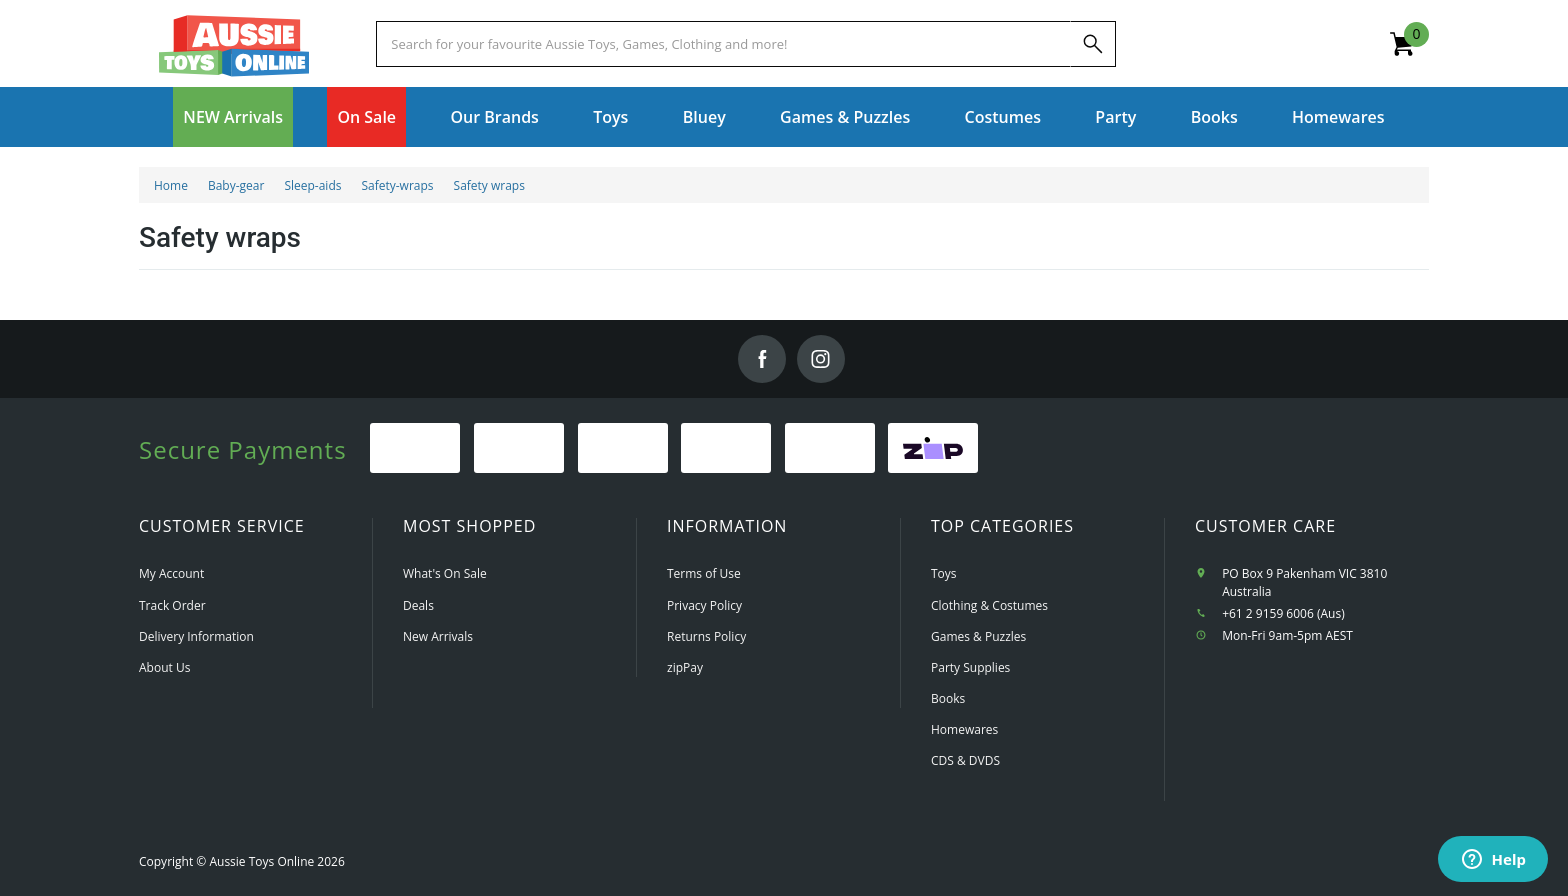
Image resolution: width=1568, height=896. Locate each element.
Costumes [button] (1003, 117)
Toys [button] (610, 117)
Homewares (964, 729)
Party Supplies (970, 667)
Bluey (704, 117)
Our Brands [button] (494, 117)
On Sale (366, 117)
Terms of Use (704, 573)
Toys (944, 573)
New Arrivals (438, 636)
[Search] (1093, 44)
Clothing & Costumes (989, 605)
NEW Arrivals (233, 117)
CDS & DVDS (965, 760)
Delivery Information (196, 636)
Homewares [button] (1338, 117)
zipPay (685, 667)
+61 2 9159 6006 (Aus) (1283, 613)
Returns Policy (706, 636)
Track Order (172, 605)
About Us (164, 667)
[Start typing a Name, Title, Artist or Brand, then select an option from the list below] (723, 44)
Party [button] (1115, 117)
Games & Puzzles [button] (845, 117)
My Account (171, 573)
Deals (418, 605)
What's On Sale (445, 573)
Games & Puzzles (978, 636)
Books (1214, 117)
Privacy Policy (704, 605)
